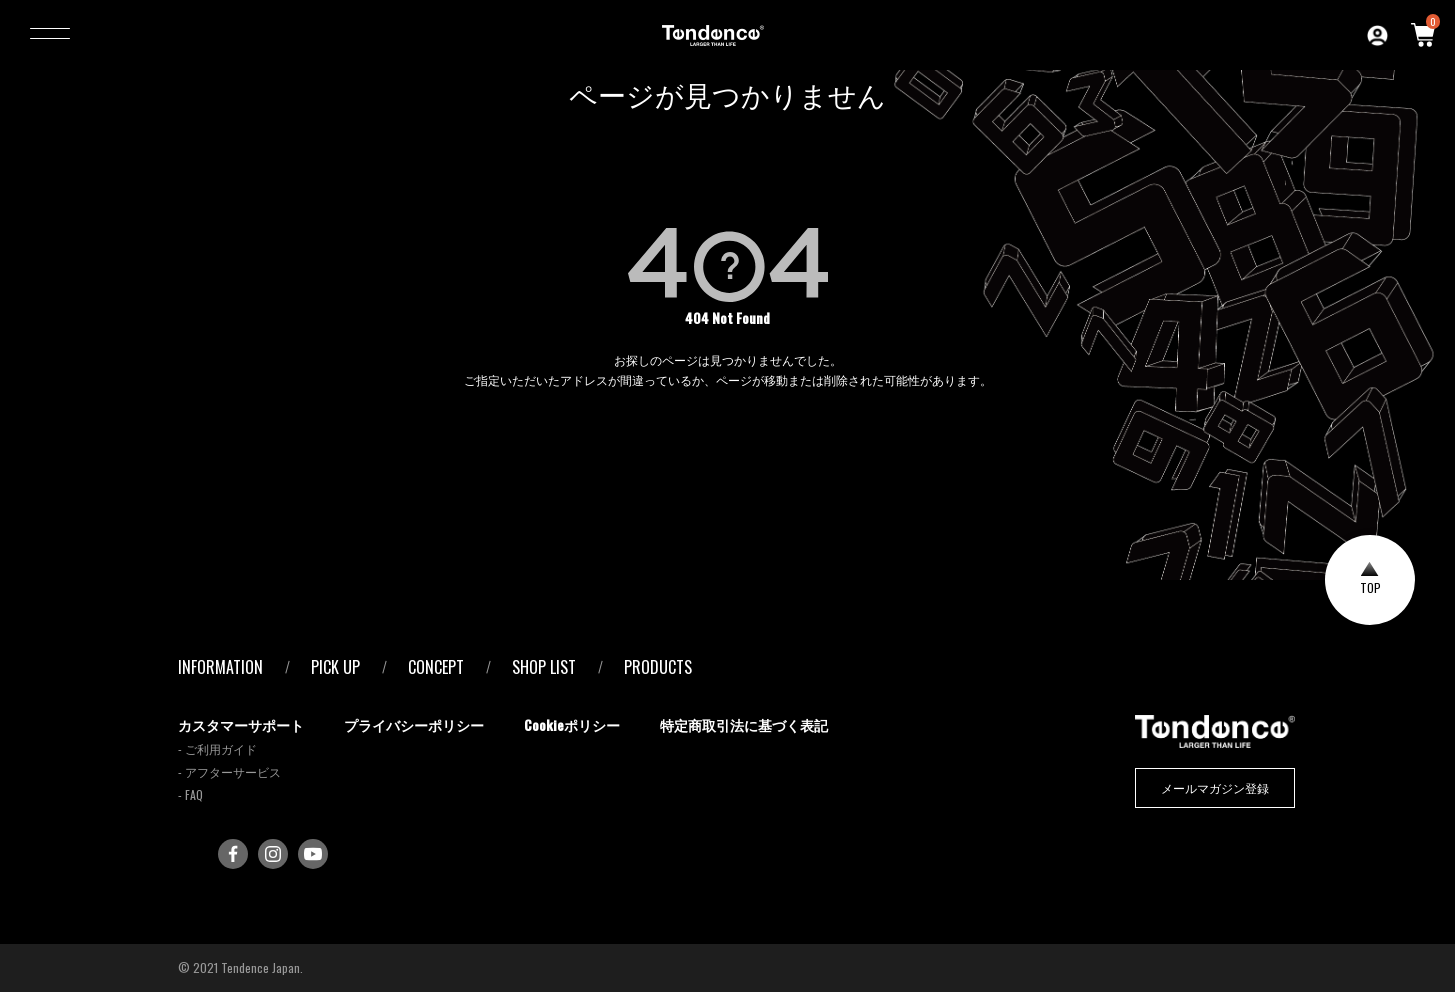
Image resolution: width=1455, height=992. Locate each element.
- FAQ (190, 794)
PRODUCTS (658, 667)
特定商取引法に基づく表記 (744, 724)
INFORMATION (220, 667)
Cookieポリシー (572, 724)
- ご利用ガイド (217, 748)
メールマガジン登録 (1215, 787)
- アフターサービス (229, 771)
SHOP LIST (544, 667)
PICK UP (335, 667)
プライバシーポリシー (414, 724)
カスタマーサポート (241, 724)
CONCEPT (436, 667)
